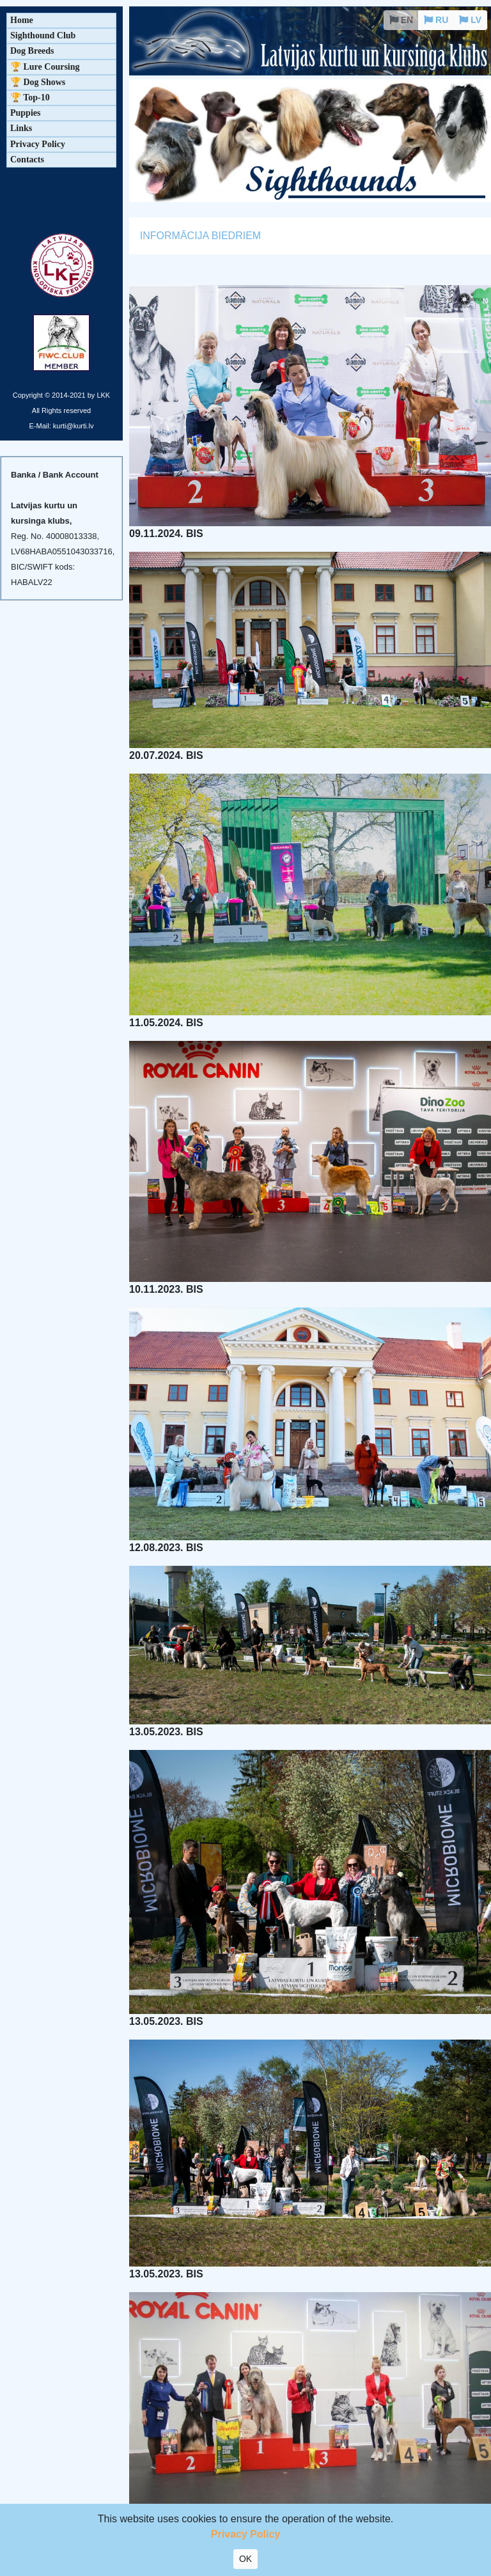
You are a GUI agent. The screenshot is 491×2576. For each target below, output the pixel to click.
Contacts (27, 159)
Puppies (25, 113)
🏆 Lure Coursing (45, 67)
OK (245, 2559)
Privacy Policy (37, 144)
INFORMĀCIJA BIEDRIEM (200, 235)
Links (21, 128)
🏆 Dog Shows (37, 82)
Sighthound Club (42, 35)
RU (436, 20)
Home (21, 20)
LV (470, 20)
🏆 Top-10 (30, 97)
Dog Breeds (32, 51)
